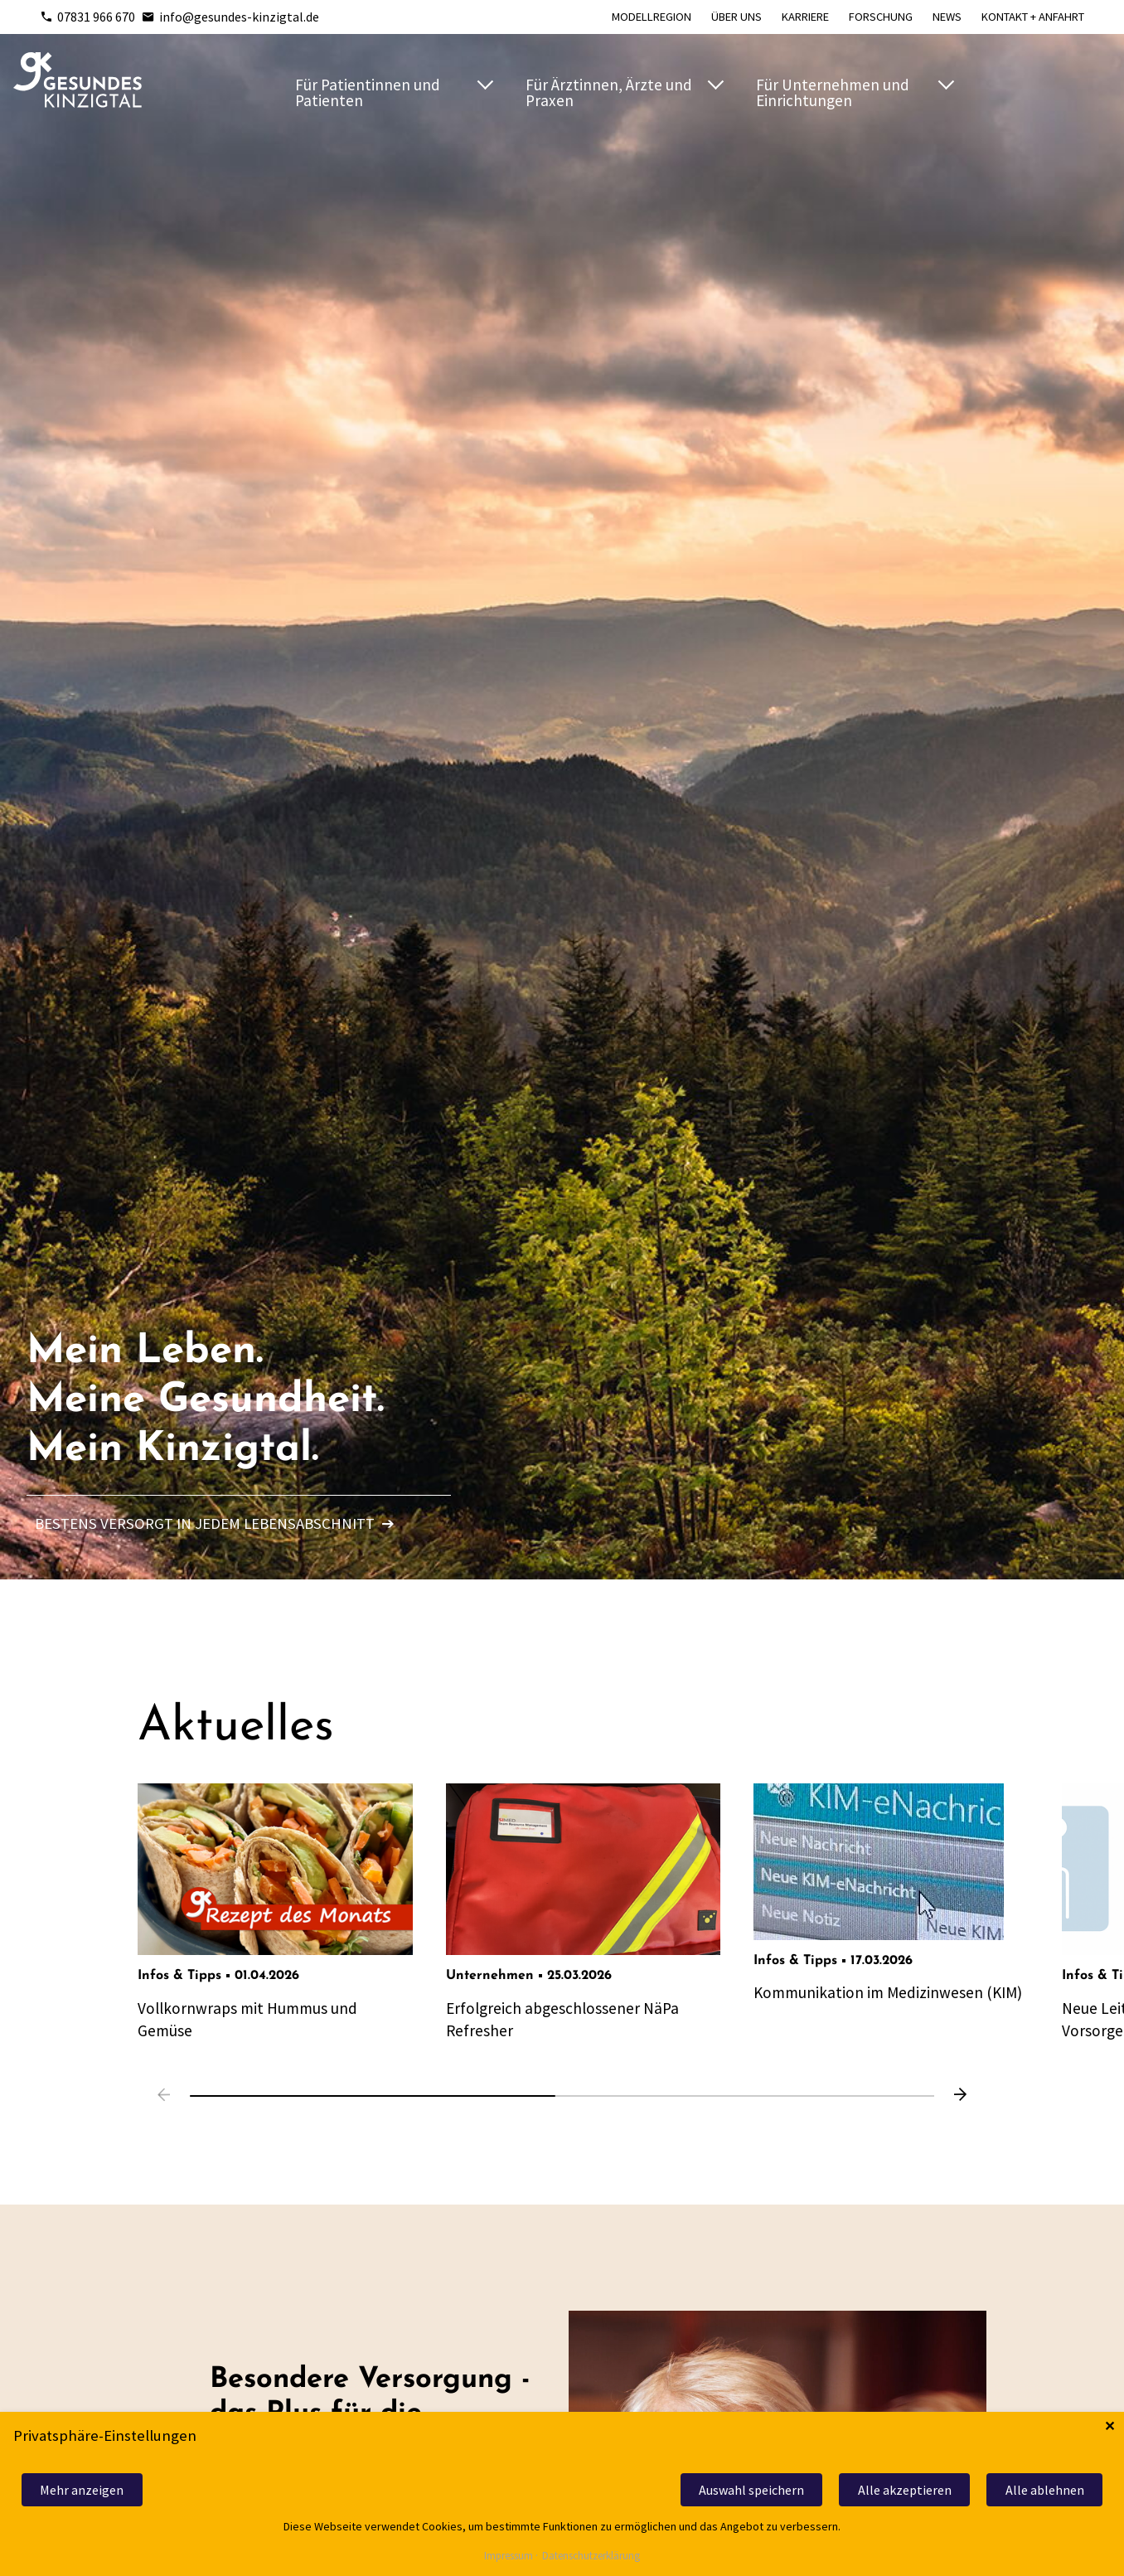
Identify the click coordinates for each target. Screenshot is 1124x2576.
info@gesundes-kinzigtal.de (230, 16)
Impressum (508, 2556)
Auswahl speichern (751, 2489)
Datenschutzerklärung (591, 2556)
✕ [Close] (1109, 2426)
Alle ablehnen (1044, 2489)
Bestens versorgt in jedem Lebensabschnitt (215, 1523)
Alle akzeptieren (905, 2489)
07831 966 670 (87, 16)
